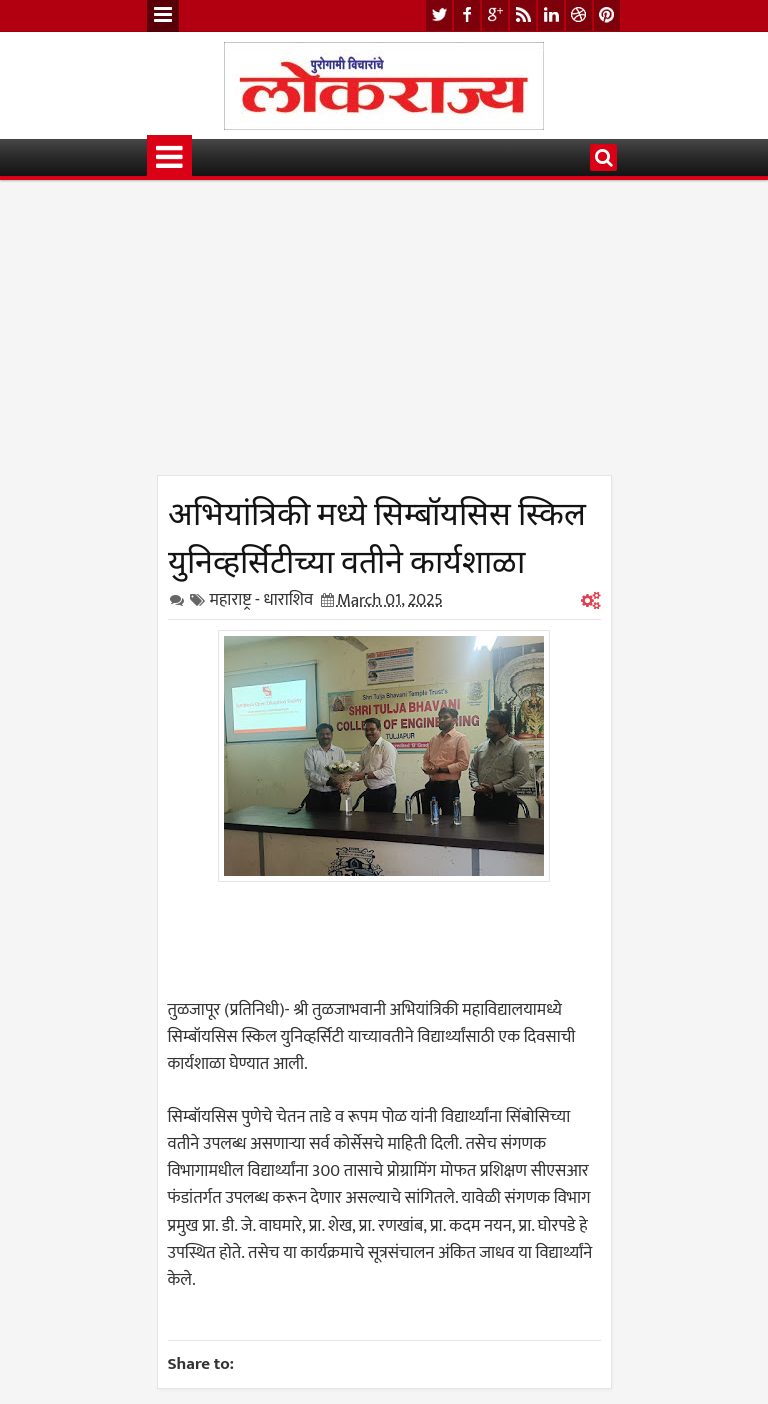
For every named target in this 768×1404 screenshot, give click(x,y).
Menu (163, 16)
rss (523, 15)
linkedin (551, 15)
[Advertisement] (384, 335)
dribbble (579, 15)
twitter (439, 15)
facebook (467, 15)
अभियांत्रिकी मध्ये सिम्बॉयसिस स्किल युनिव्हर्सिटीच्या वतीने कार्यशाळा (377, 534)
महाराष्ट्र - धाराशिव (262, 600)
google (495, 15)
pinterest (607, 15)
